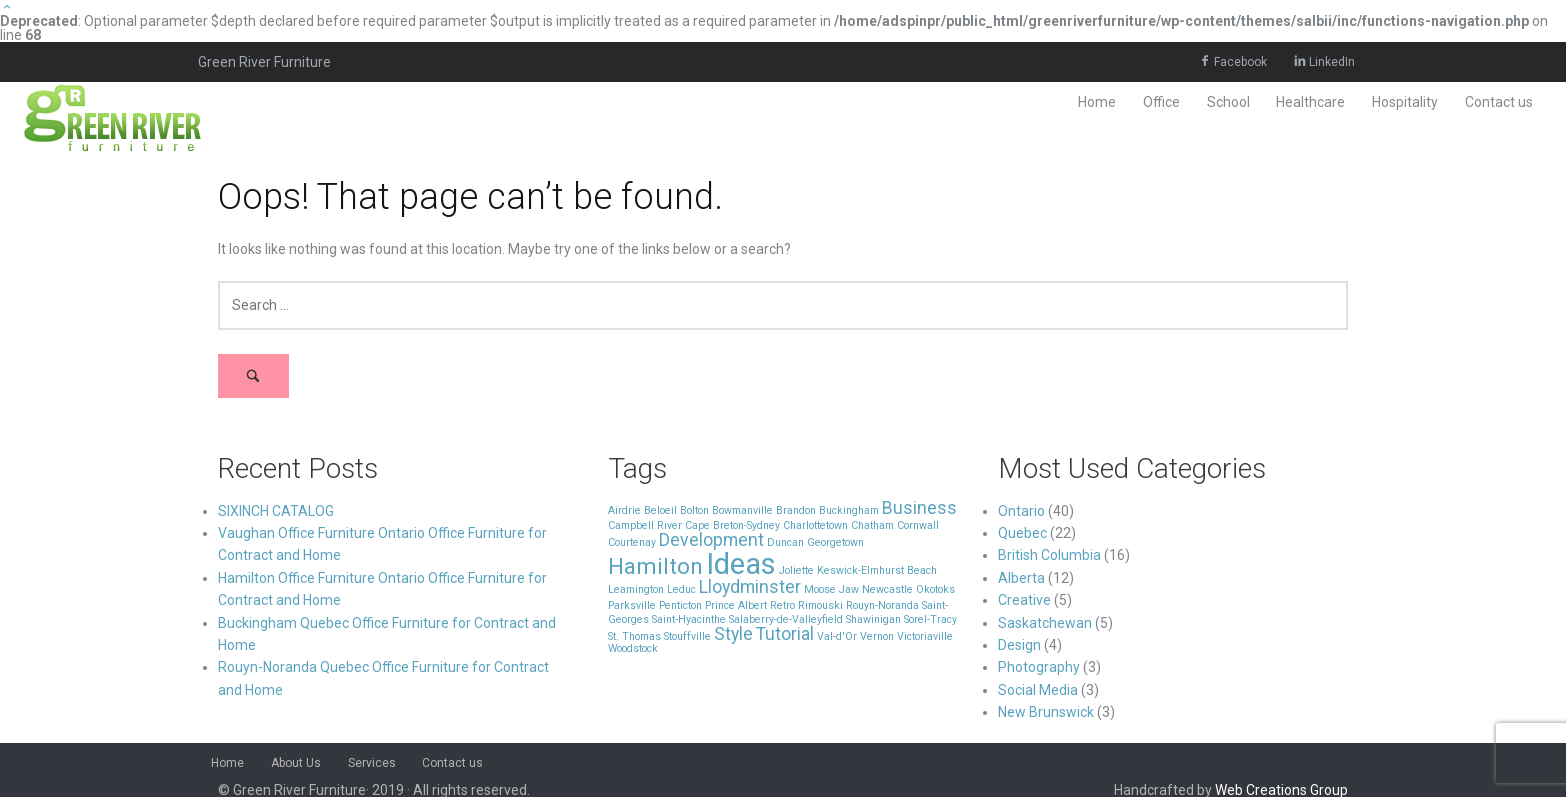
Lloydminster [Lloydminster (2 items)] (750, 587)
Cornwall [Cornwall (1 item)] (918, 525)
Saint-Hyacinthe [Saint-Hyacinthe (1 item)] (689, 619)
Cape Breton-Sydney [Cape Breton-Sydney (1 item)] (732, 525)
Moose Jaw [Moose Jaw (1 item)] (831, 589)
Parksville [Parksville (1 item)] (632, 605)
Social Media (1038, 690)
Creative (1024, 600)
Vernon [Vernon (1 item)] (877, 636)
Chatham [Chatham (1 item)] (872, 525)
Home (1097, 102)
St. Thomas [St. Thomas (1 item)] (634, 636)
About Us (296, 763)
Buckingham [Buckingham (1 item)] (849, 510)
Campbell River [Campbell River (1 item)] (645, 525)
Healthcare (1310, 102)
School (1228, 102)
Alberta (1021, 578)
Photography (1039, 667)
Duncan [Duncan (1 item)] (785, 542)
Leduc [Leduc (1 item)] (681, 589)
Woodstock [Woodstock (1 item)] (633, 648)
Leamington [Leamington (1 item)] (636, 589)
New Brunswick (1046, 712)
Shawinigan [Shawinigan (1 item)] (873, 619)
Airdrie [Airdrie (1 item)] (624, 510)
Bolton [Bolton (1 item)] (694, 510)
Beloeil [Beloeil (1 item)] (660, 510)
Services (372, 763)
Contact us (1499, 102)
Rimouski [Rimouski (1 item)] (820, 605)
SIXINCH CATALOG (276, 511)
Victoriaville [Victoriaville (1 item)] (925, 636)
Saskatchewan (1045, 623)
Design (1019, 645)
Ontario (1021, 511)
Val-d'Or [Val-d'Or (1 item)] (837, 636)
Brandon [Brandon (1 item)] (796, 510)
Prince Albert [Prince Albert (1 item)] (736, 605)
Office (1161, 102)
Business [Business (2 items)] (919, 508)
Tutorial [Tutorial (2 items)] (785, 634)
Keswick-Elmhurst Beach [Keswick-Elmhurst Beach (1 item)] (877, 570)
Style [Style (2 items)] (733, 634)
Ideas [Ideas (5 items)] (741, 564)
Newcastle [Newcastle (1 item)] (887, 589)
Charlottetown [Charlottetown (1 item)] (815, 525)
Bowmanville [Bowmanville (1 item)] (742, 510)
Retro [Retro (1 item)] (782, 605)
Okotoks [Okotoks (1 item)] (935, 589)
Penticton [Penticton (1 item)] (680, 605)
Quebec (1022, 533)
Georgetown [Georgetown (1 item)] (835, 542)
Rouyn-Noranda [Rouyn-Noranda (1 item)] (882, 605)
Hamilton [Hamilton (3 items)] (655, 566)
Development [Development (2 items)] (711, 540)
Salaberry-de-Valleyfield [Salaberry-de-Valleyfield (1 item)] (786, 619)
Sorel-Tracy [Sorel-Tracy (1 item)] (930, 619)
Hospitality (1405, 102)
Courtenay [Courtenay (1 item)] (632, 542)
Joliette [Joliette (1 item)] (796, 570)
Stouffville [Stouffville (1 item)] (687, 636)
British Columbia (1049, 555)
